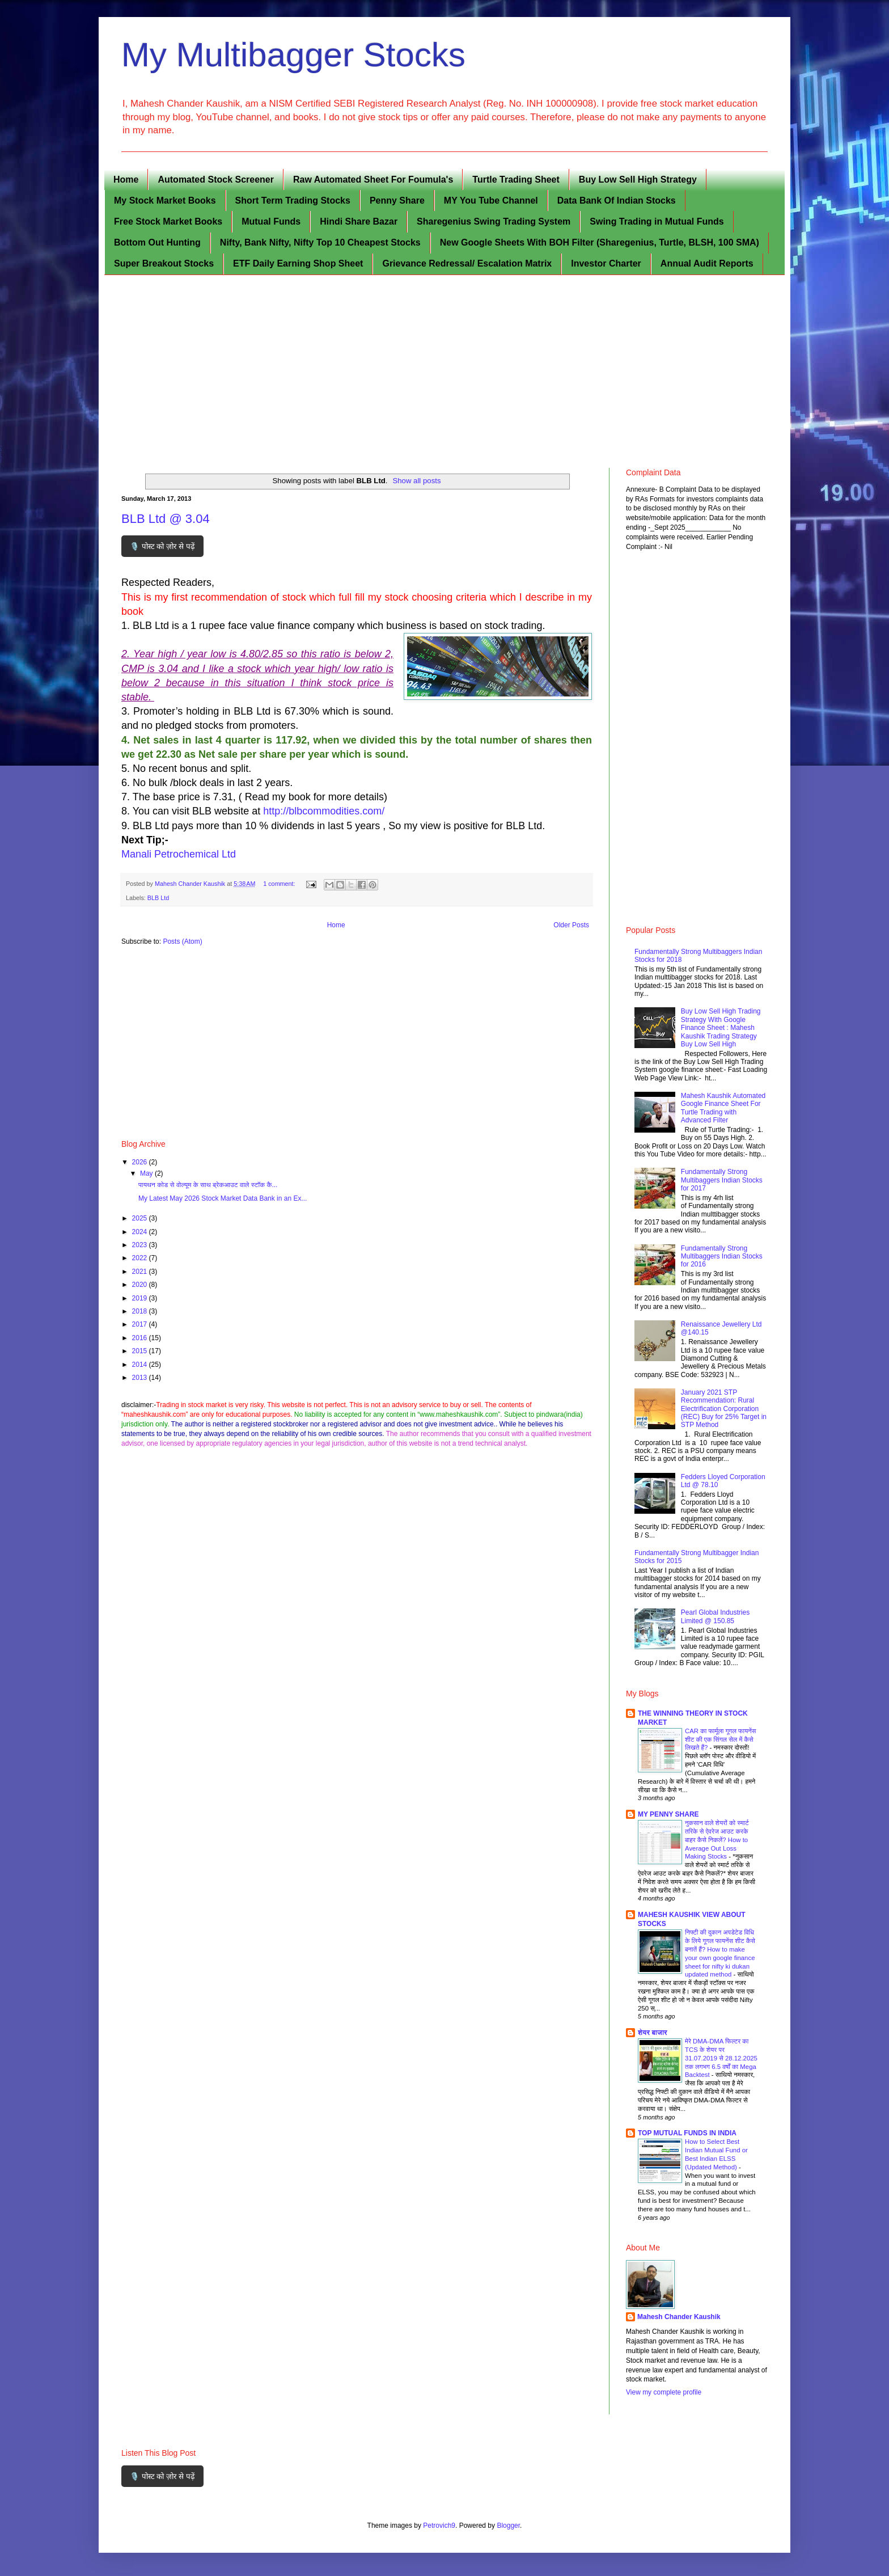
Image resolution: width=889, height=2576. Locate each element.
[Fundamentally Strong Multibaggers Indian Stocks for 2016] (656, 1283)
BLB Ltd (158, 897)
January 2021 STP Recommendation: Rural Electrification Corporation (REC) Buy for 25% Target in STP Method (724, 1408)
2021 (140, 1272)
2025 (140, 1218)
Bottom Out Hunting (157, 242)
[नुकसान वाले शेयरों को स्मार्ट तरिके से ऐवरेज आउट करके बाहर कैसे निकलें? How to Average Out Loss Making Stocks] (660, 1862)
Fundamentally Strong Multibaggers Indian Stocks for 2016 (722, 1256)
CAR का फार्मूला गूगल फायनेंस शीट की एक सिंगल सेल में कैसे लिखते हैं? (720, 1739)
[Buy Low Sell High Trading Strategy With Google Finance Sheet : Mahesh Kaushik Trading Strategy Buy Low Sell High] (656, 1046)
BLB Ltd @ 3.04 (165, 519)
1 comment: (280, 883)
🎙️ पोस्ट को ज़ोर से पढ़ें (162, 546)
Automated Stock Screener (216, 179)
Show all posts (416, 480)
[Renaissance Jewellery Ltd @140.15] (656, 1359)
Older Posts (571, 925)
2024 (140, 1232)
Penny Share (397, 200)
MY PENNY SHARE (668, 1814)
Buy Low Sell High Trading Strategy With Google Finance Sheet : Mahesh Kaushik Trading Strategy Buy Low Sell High (721, 1027)
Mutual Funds (271, 221)
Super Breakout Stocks (164, 263)
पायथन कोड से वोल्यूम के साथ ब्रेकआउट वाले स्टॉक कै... (207, 1185)
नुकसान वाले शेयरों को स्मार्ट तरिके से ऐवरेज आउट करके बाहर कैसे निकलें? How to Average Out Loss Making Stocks (717, 1839)
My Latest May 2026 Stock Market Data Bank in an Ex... (222, 1198)
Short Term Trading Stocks (292, 200)
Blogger (508, 2525)
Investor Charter (606, 263)
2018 (140, 1311)
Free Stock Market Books (168, 221)
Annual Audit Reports (707, 263)
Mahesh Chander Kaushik (679, 2317)
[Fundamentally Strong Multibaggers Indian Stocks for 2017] (656, 1206)
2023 (140, 1245)
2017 (140, 1324)
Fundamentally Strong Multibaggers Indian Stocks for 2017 (722, 1180)
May (147, 1173)
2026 (140, 1162)
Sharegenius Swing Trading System (493, 221)
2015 (140, 1351)
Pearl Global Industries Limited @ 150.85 (715, 1616)
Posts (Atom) (182, 941)
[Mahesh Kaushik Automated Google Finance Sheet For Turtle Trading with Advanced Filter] (656, 1130)
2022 (140, 1258)
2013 (140, 1378)
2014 (140, 1365)
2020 (140, 1285)
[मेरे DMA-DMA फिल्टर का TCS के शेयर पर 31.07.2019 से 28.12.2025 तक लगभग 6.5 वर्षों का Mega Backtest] (660, 2080)
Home (125, 179)
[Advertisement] (444, 371)
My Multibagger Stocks (293, 55)
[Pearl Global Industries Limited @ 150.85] (656, 1647)
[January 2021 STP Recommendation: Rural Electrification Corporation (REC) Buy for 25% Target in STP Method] (656, 1427)
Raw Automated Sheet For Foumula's (373, 179)
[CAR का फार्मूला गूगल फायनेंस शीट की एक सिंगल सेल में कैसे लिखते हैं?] (660, 1770)
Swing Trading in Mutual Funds (656, 221)
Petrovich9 (439, 2525)
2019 (140, 1298)
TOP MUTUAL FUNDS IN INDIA (687, 2133)
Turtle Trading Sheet (516, 179)
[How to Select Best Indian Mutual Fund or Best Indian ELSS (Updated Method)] (660, 2180)
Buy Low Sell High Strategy (638, 179)
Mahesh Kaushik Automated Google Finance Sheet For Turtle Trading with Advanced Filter (723, 1108)
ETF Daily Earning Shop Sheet (298, 263)
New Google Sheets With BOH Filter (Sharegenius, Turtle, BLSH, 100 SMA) (599, 242)
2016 (140, 1338)
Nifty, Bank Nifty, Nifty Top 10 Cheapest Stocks (320, 242)
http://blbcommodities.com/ (322, 811)
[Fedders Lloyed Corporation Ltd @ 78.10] (656, 1511)
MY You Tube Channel (491, 200)
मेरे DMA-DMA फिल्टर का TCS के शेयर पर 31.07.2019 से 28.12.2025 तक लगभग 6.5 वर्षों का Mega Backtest (721, 2058)
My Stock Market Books (165, 200)
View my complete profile (663, 2392)
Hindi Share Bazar (358, 221)
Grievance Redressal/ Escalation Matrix (467, 263)
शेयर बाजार (652, 2033)
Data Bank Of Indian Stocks (616, 200)
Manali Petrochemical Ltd (178, 854)
